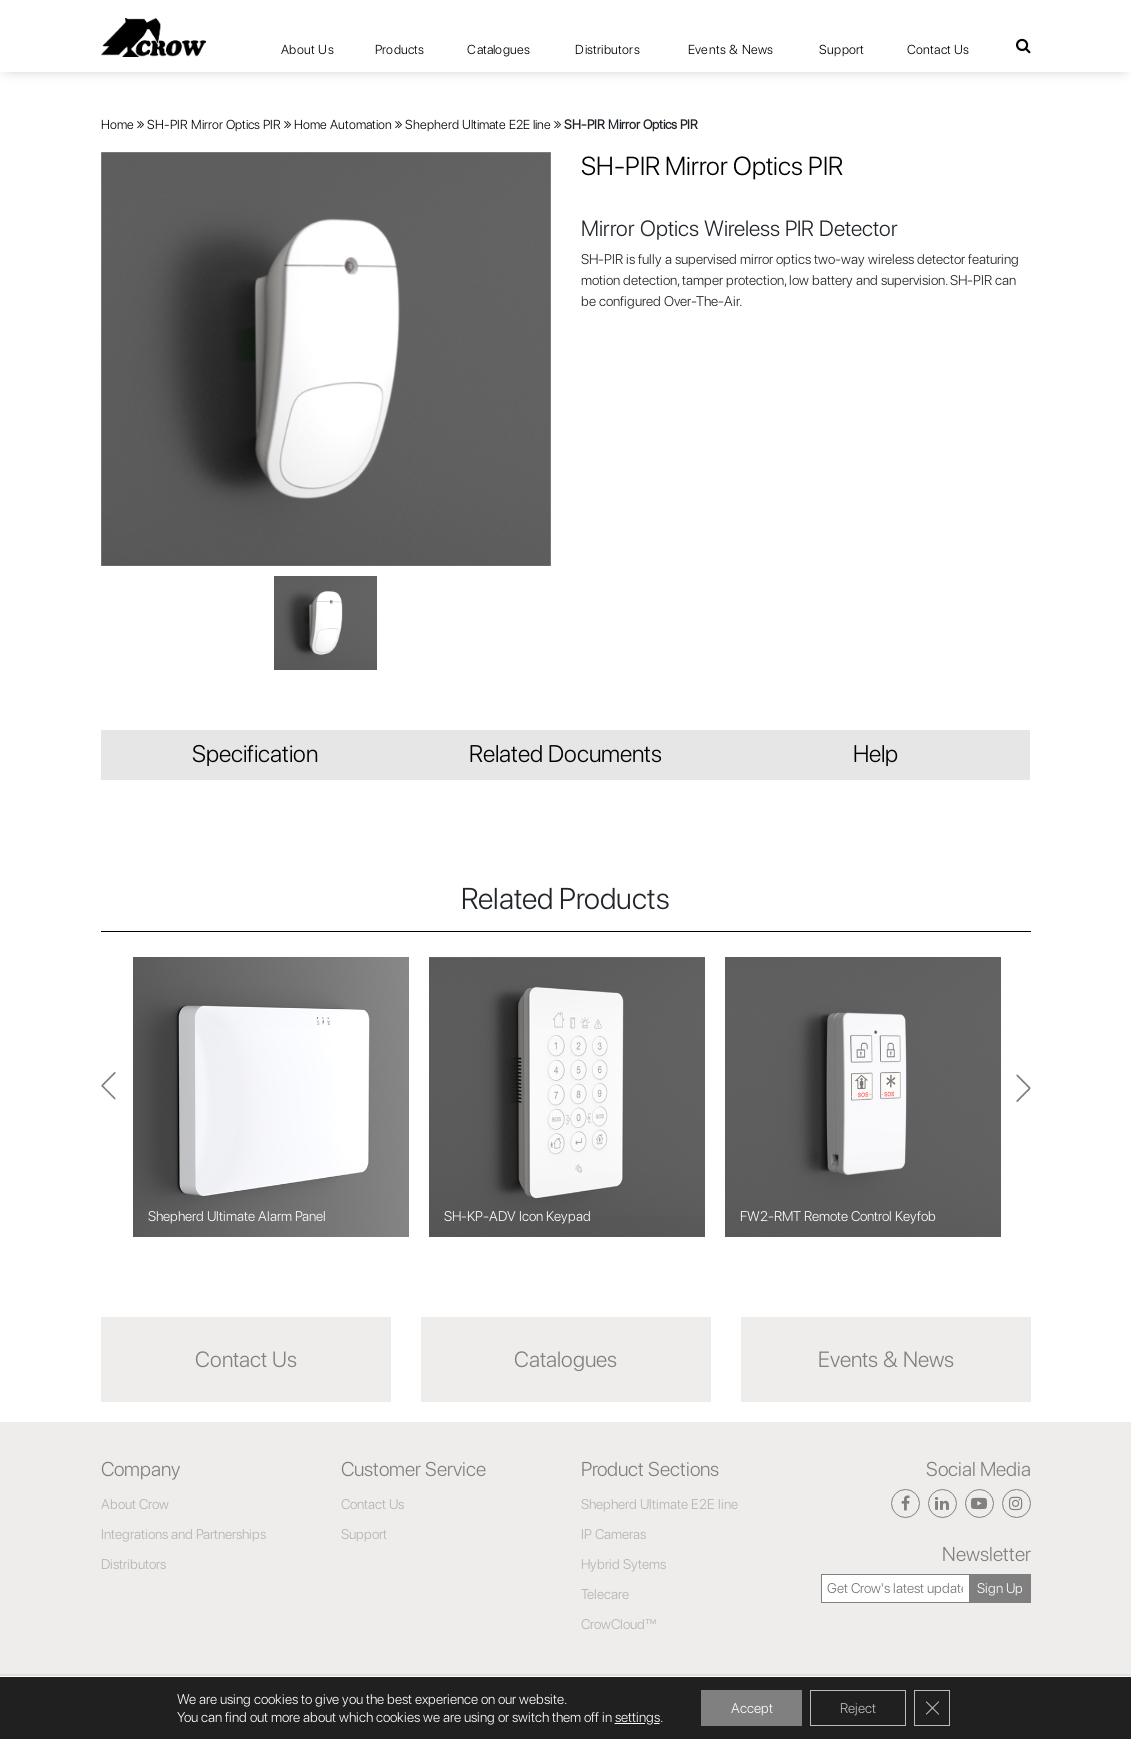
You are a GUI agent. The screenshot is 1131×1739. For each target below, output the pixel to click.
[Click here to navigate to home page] (153, 37)
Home (117, 124)
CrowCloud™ (619, 1624)
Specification (255, 753)
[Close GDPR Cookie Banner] (932, 1708)
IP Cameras (613, 1534)
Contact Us (938, 49)
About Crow (135, 1504)
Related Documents (565, 753)
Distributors (607, 49)
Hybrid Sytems (623, 1564)
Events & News (731, 49)
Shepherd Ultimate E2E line (478, 124)
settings (637, 1717)
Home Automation (343, 124)
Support (841, 49)
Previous (1023, 1097)
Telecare (605, 1594)
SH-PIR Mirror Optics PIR (214, 124)
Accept (751, 1708)
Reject (858, 1708)
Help (875, 753)
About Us (307, 49)
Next (108, 1097)
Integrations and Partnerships (183, 1534)
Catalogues (498, 49)
